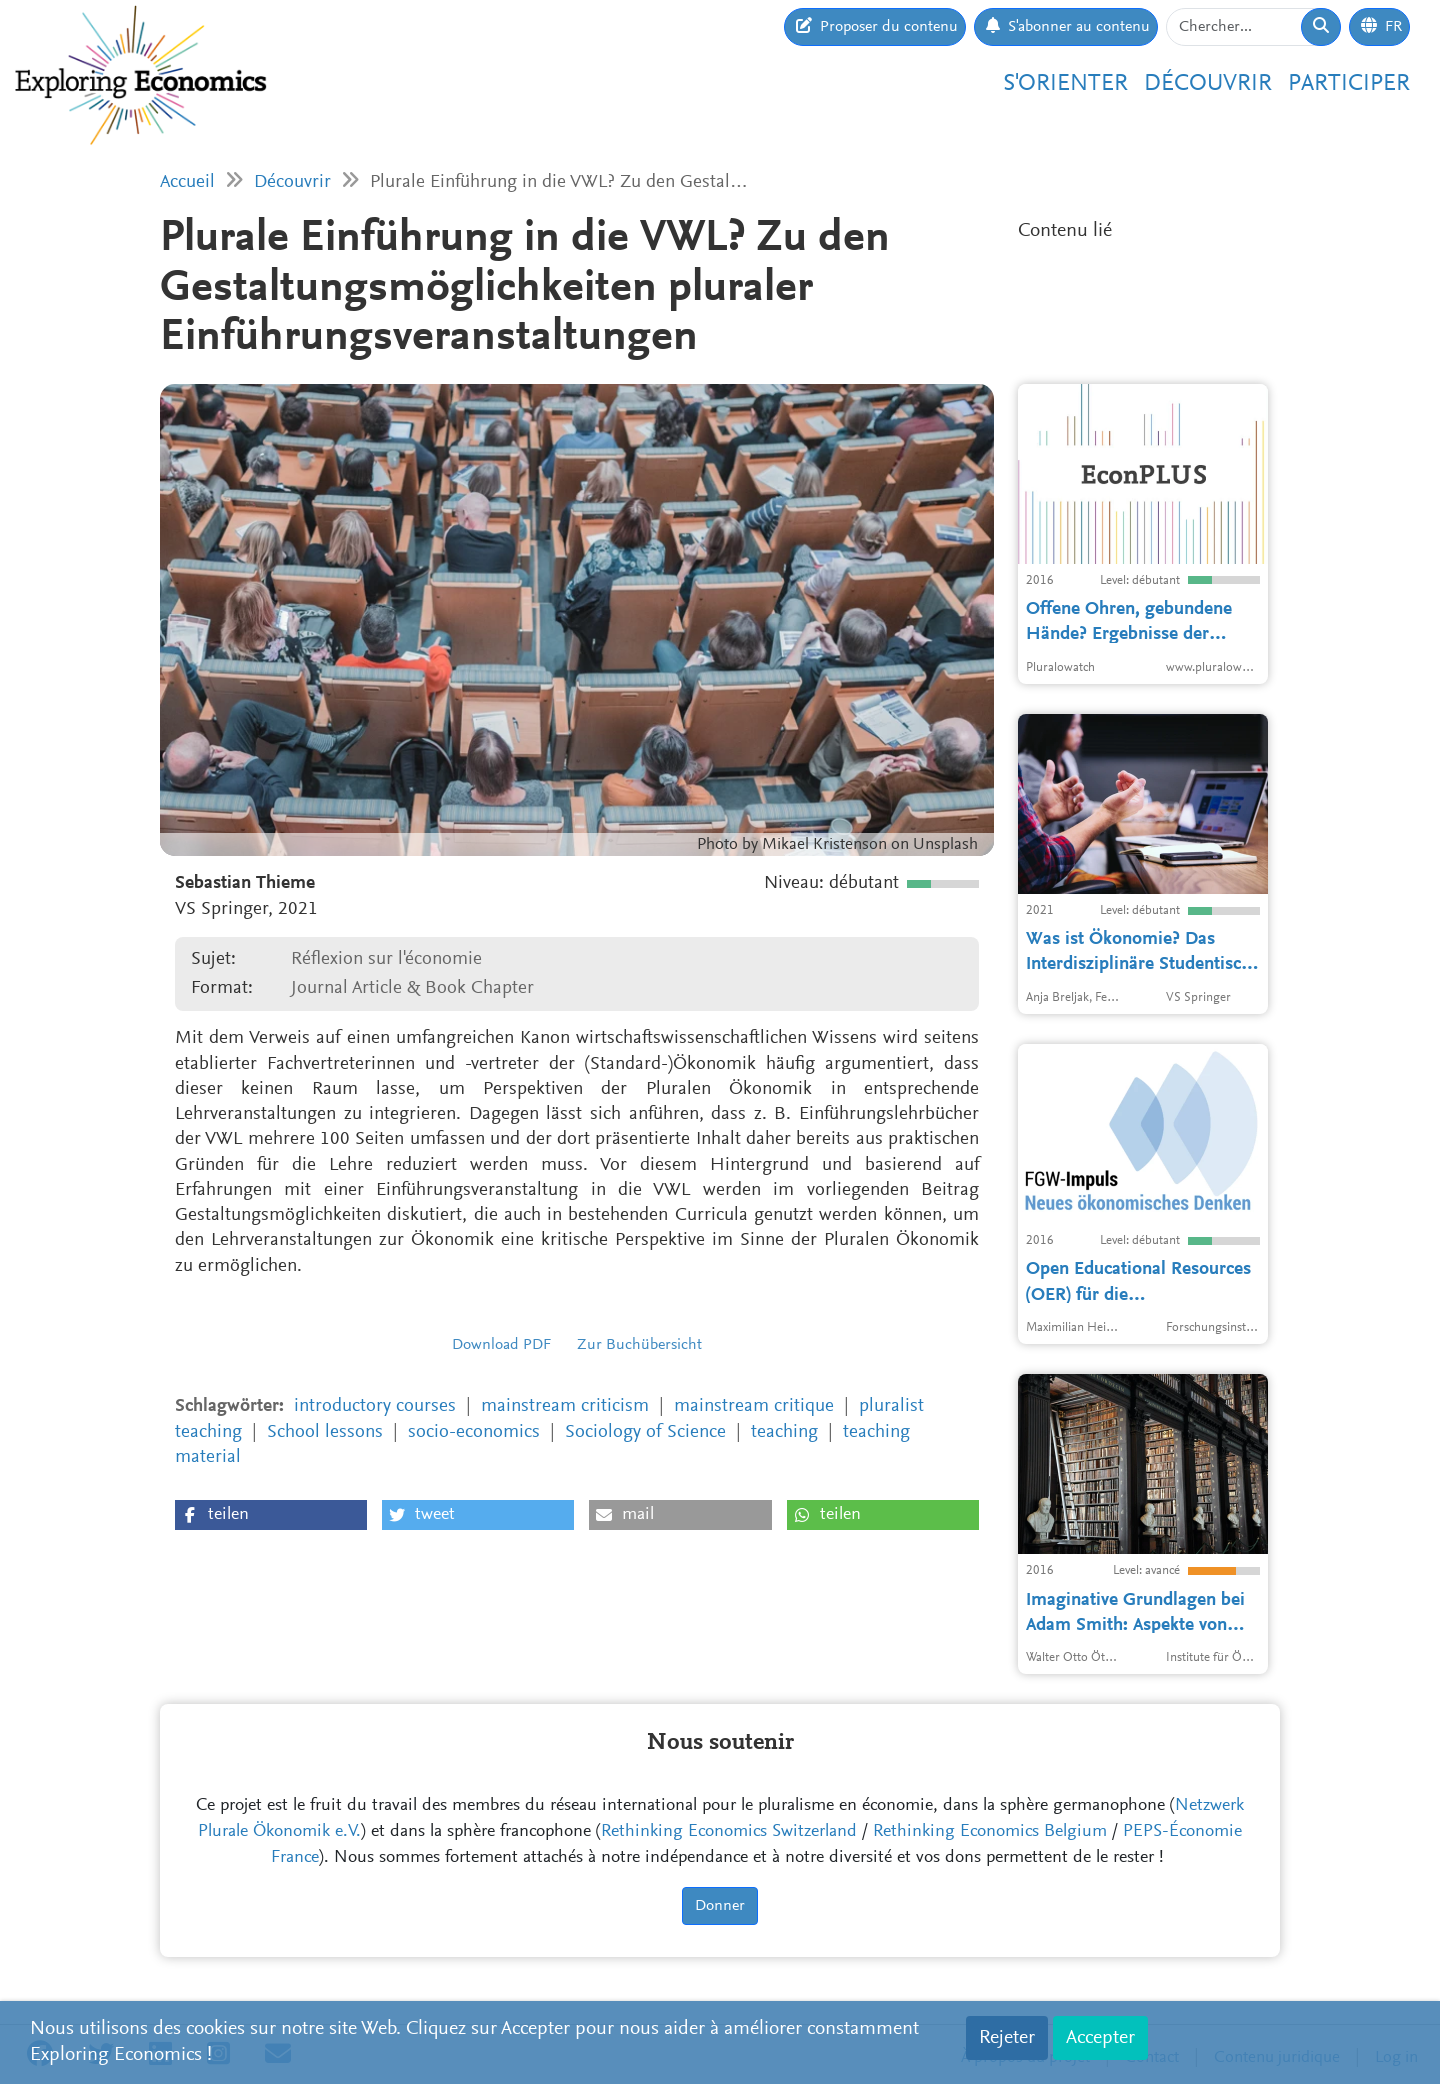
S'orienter (1065, 84)
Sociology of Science (645, 1432)
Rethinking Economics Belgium (990, 1832)
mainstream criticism (565, 1406)
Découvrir (1208, 84)
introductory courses (375, 1406)
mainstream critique (754, 1406)
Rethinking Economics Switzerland (729, 1832)
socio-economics (474, 1432)
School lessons (325, 1432)
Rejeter (1007, 2038)
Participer (1349, 84)
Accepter (1100, 2038)
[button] (271, 1515)
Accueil (187, 182)
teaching (784, 1432)
